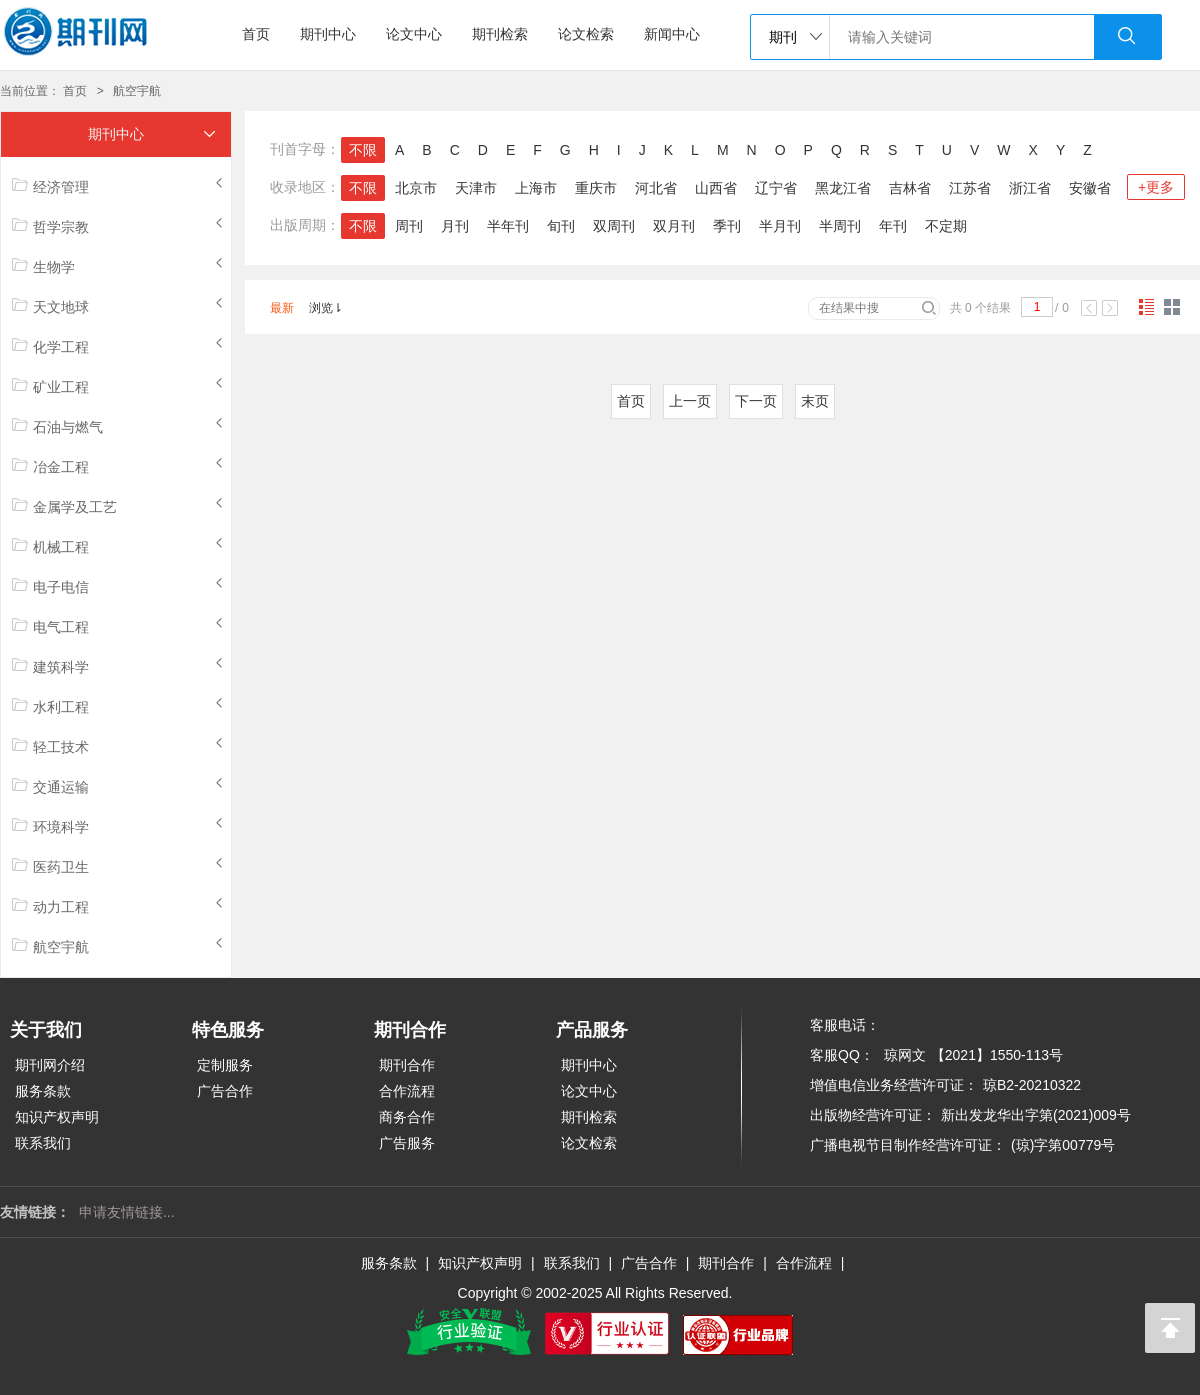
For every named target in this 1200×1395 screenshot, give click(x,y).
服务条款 (43, 1091)
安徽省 (1090, 188)
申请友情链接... (127, 1212)
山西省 (716, 188)
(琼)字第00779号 (1063, 1145)
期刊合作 (407, 1065)
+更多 (1156, 187)
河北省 (656, 188)
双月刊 (674, 226)
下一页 (756, 401)
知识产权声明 (57, 1117)
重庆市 (596, 188)
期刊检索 (500, 34)
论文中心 (414, 34)
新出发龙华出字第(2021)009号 (1036, 1115)
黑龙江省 (843, 188)
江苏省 (970, 188)
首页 (256, 34)
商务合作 (407, 1117)
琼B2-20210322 (1032, 1085)
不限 (363, 150)
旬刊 (561, 226)
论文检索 (586, 34)
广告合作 (225, 1091)
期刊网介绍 (50, 1065)
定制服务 (225, 1065)
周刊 (409, 226)
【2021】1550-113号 (997, 1055)
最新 (282, 308)
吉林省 (910, 188)
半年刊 (508, 226)
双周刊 (614, 226)
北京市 (416, 188)
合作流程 (407, 1091)
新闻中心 (672, 34)
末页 (815, 401)
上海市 (536, 188)
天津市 (476, 188)
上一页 (690, 401)
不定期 (946, 226)
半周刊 (840, 226)
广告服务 (407, 1143)
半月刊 (780, 226)
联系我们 (43, 1143)
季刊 (727, 226)
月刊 (455, 226)
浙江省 (1030, 188)
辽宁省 (776, 188)
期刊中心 (328, 34)
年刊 (893, 226)
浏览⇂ (326, 308)
